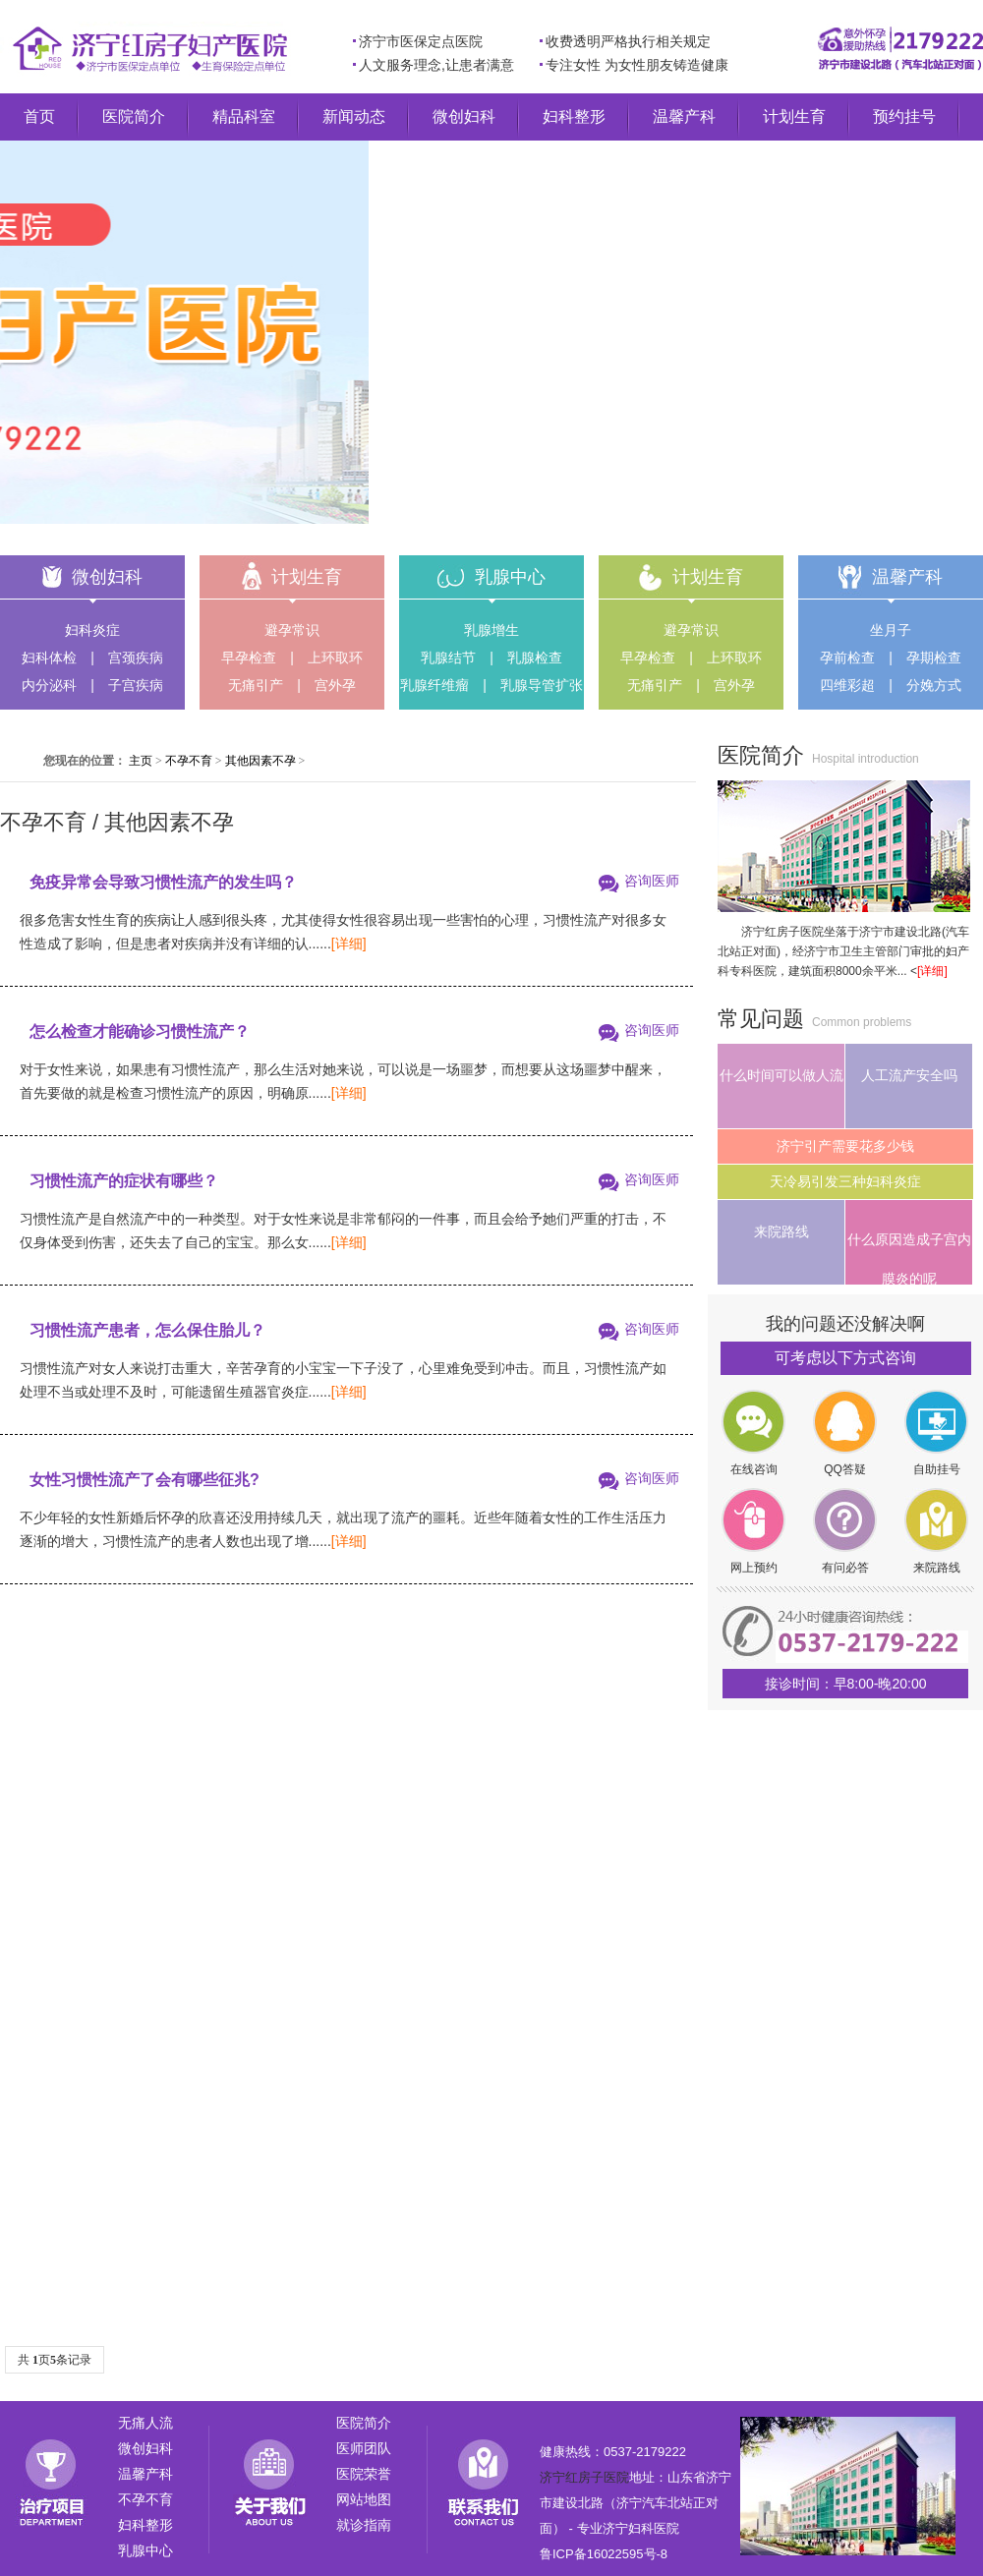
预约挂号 (904, 116)
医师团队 (363, 2448)
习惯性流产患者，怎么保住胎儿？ (147, 1330)
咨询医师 (651, 880)
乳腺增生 (491, 630)
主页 (140, 761)
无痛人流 (145, 2423)
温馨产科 (684, 116)
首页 (39, 116)
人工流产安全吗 (909, 1075)
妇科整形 (574, 116)
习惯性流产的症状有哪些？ (123, 1181)
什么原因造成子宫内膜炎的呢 (909, 1258)
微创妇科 (464, 116)
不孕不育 (188, 761)
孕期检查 (933, 657)
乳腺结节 (448, 657)
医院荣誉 (363, 2474)
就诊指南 (363, 2525)
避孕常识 (291, 630)
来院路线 (781, 1231)
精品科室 (243, 116)
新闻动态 (353, 116)
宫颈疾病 (135, 657)
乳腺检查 (534, 657)
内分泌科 (49, 685)
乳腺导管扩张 (541, 685)
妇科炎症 (92, 630)
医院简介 (133, 116)
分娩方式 (933, 685)
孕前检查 (847, 657)
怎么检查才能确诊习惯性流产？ (139, 1031)
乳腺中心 (510, 577)
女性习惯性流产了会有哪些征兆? (144, 1479)
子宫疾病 (135, 685)
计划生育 (794, 116)
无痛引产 (255, 685)
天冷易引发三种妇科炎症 (845, 1181)
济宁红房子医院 (584, 2477)
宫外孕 (335, 685)
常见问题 (761, 1018)
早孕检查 (248, 657)
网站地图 (363, 2499)
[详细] (349, 943)
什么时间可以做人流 (781, 1075)
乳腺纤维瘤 (434, 685)
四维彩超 (847, 685)
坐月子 (890, 630)
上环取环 (335, 657)
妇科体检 (49, 657)
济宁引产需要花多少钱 (845, 1146)
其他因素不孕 (260, 761)
